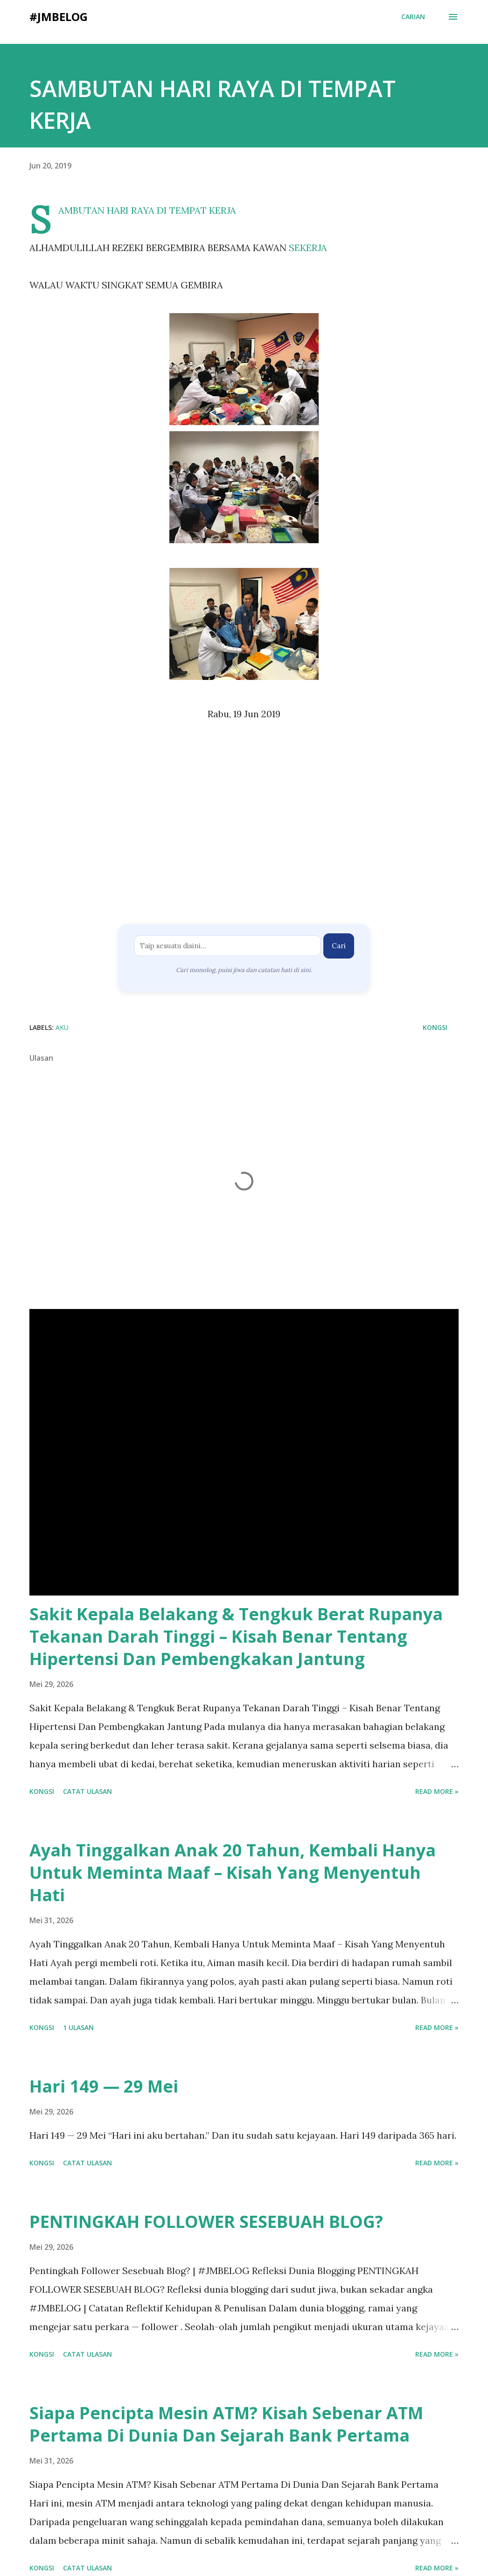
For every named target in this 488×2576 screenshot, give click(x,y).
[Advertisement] (244, 826)
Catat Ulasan (87, 1791)
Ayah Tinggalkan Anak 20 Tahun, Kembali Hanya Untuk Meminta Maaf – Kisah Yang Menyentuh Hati (232, 1872)
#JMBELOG (58, 16)
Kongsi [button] (435, 1027)
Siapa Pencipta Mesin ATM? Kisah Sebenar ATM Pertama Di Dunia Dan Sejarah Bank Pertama (226, 2424)
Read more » (437, 1791)
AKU (62, 1027)
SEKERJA (308, 247)
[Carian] (413, 16)
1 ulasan (78, 2027)
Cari (339, 945)
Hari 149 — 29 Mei (103, 2086)
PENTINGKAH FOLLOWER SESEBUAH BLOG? (206, 2221)
